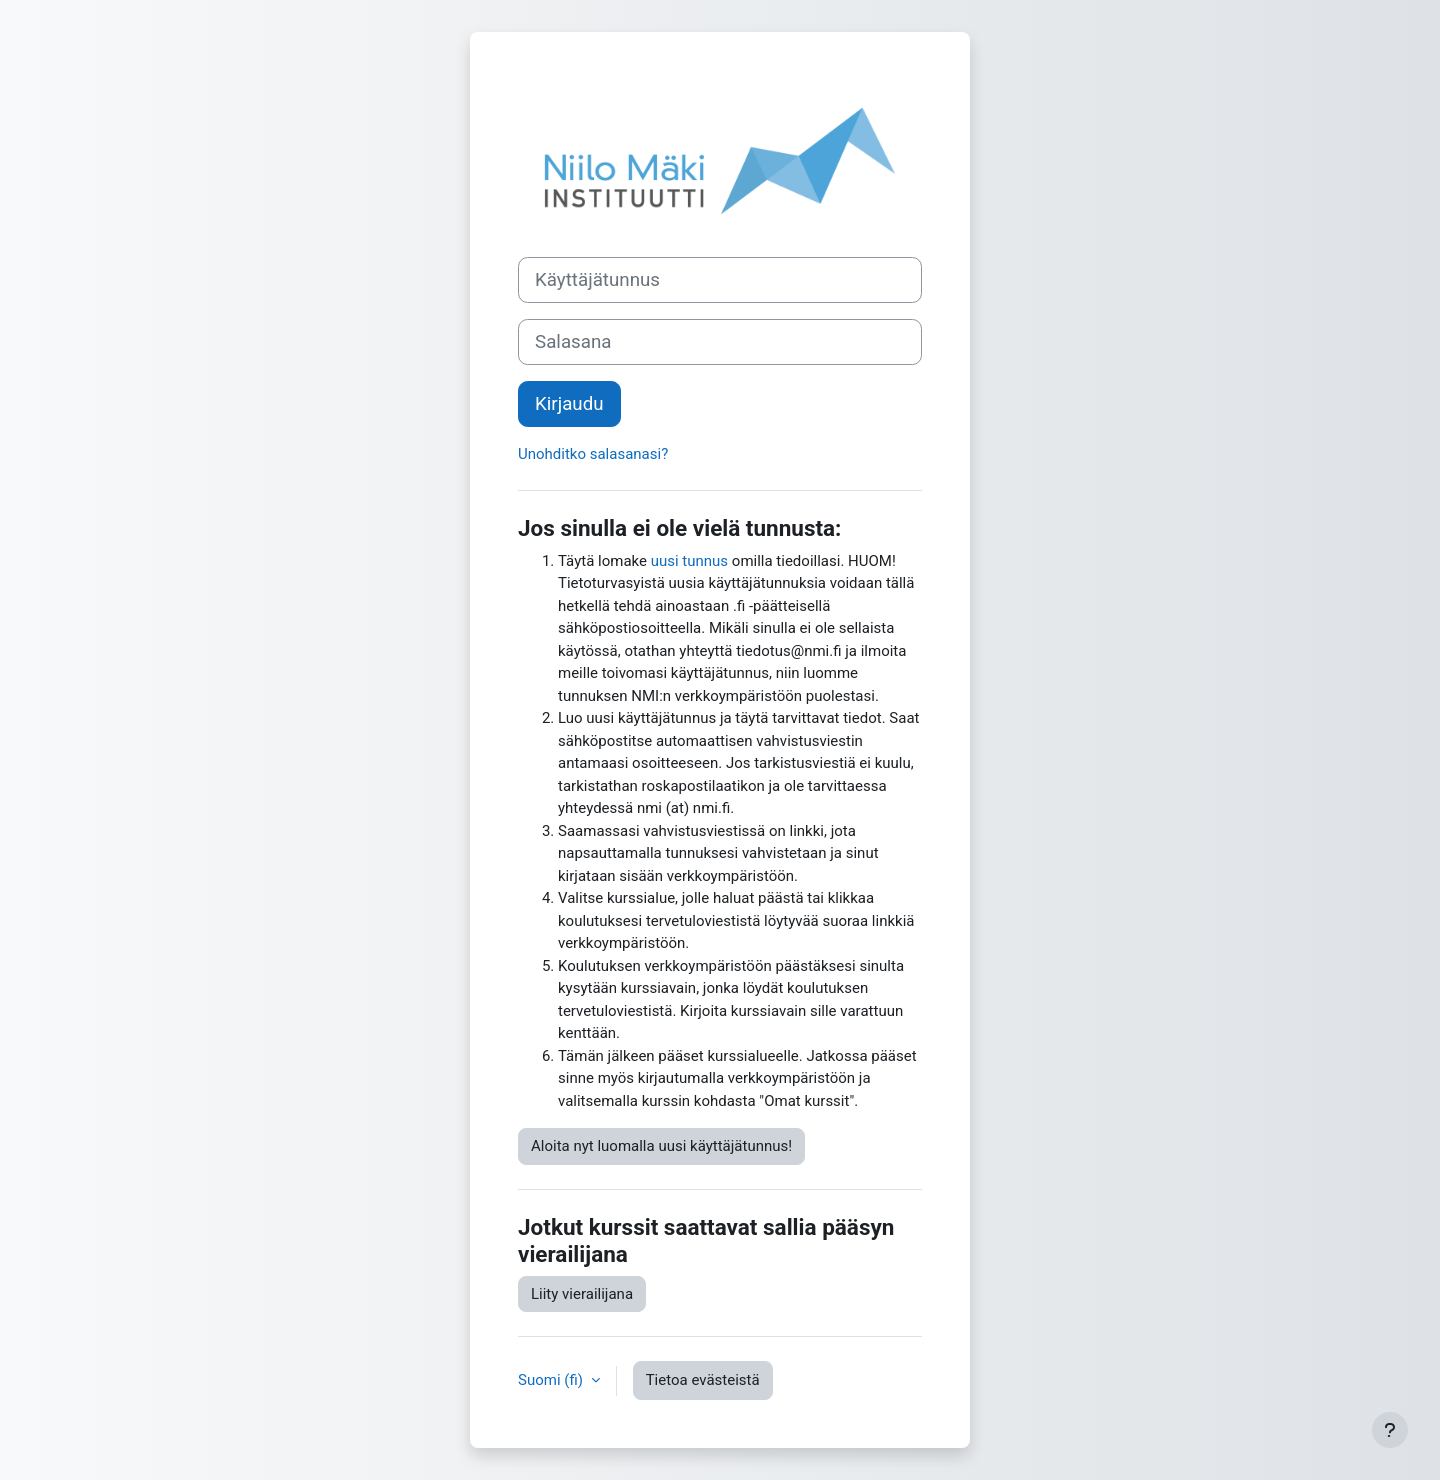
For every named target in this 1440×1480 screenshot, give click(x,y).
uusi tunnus (689, 561)
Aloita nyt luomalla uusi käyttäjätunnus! (661, 1146)
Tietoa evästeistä (703, 1380)
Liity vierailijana (582, 1294)
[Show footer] (1390, 1430)
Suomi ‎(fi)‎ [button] (552, 1380)
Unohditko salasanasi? (593, 454)
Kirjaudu (569, 404)
